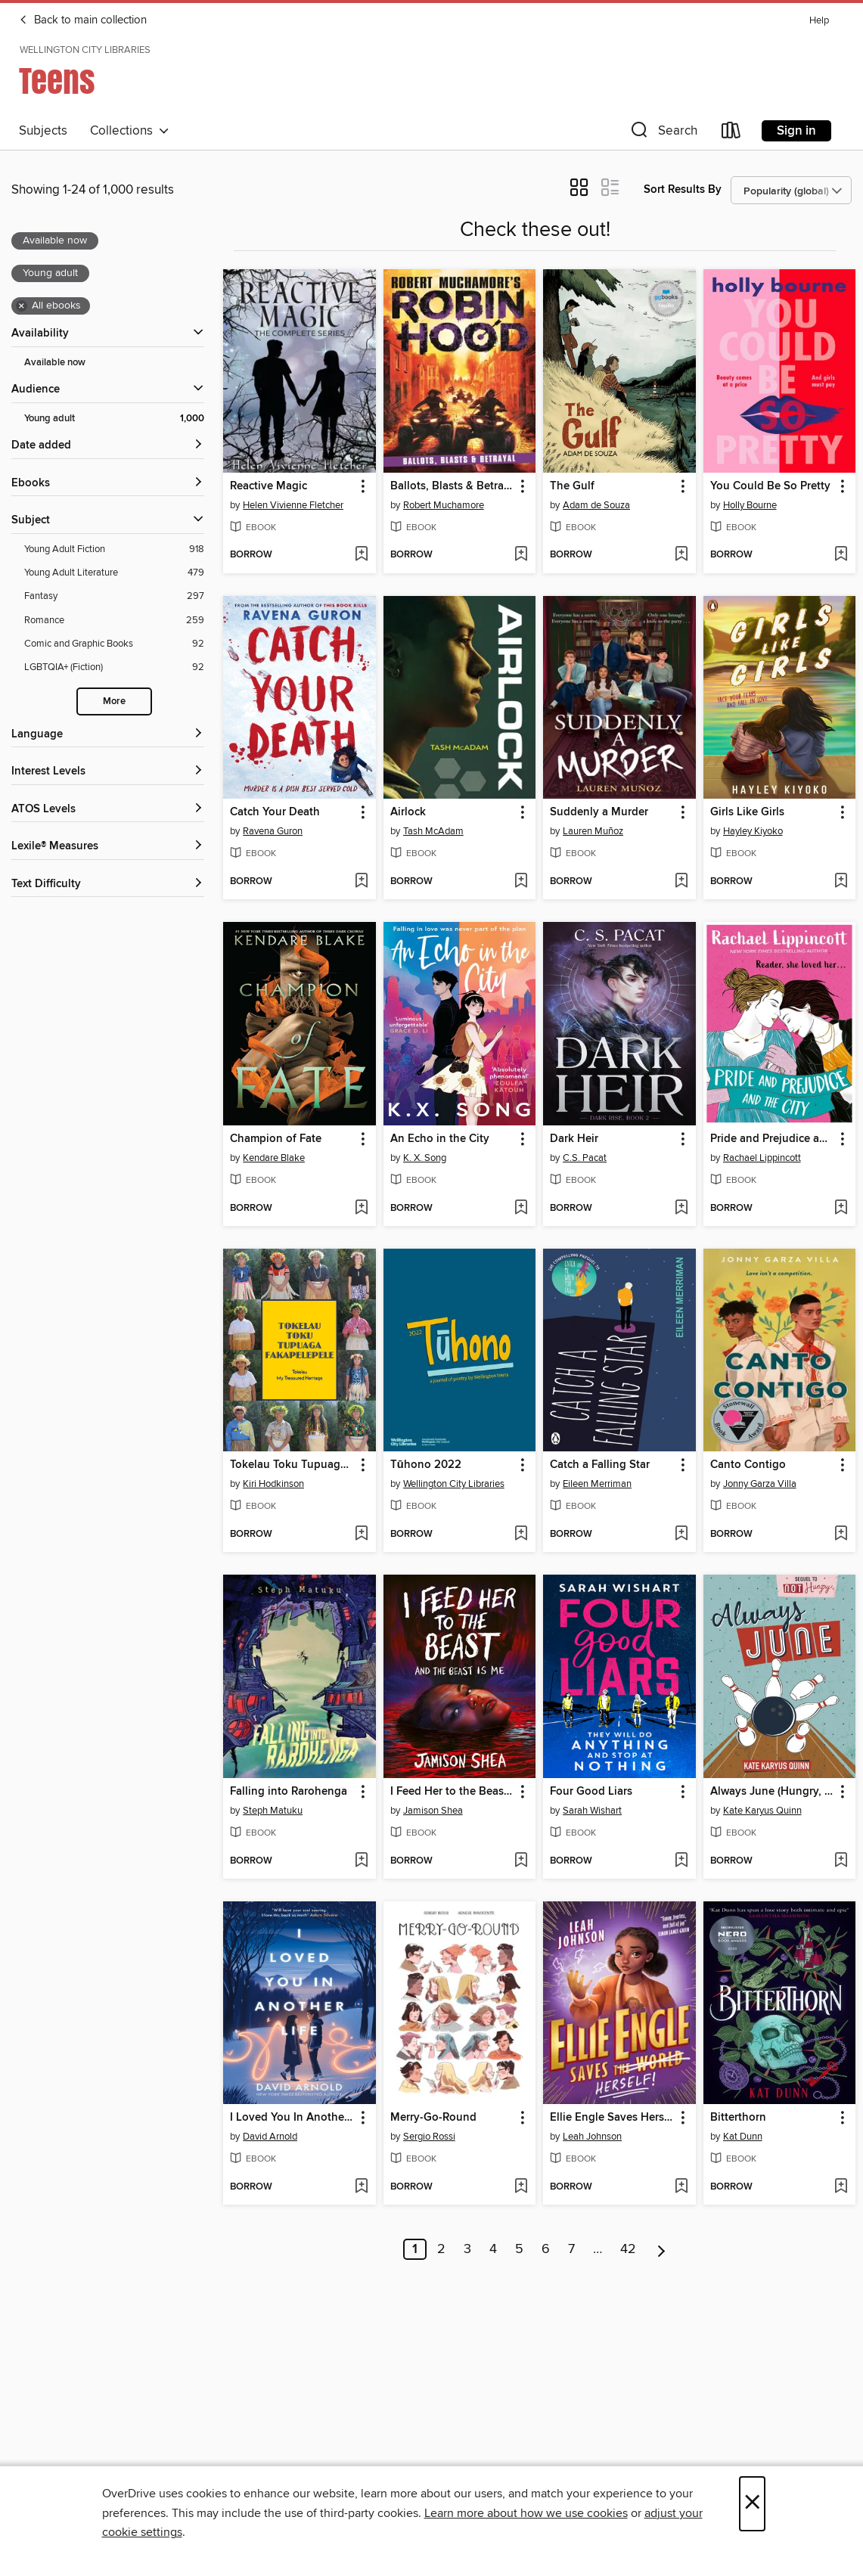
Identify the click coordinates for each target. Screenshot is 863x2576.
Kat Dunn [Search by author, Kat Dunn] (742, 2137)
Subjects (43, 131)
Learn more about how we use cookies (526, 2513)
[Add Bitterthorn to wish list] (840, 2187)
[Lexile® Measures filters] (107, 847)
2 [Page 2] (441, 2249)
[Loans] (731, 133)
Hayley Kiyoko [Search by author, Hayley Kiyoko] (753, 831)
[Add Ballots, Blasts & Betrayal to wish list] (520, 555)
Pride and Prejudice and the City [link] (772, 1139)
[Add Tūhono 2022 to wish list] (520, 1534)
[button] (662, 133)
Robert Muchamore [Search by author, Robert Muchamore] (443, 505)
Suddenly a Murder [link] (599, 812)
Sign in (796, 131)
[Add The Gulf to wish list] (681, 555)
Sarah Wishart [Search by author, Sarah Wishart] (592, 1811)
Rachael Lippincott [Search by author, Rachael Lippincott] (762, 1158)
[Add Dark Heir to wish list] (681, 1208)
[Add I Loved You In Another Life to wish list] (361, 2187)
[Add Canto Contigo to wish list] (840, 1534)
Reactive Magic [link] (268, 486)
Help (819, 20)
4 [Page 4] (493, 2249)
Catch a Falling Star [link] (600, 1465)
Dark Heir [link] (574, 1139)
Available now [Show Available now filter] (54, 362)
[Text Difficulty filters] (107, 884)
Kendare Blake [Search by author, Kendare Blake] (274, 1158)
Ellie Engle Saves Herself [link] (612, 2117)
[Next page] (661, 2249)
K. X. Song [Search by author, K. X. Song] (424, 1158)
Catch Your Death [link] (275, 812)
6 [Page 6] (546, 2249)
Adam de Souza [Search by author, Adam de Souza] (596, 505)
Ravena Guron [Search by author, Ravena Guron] (273, 831)
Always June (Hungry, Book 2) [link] (772, 1792)
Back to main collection (83, 20)
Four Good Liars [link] (591, 1792)
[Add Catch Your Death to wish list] (361, 882)
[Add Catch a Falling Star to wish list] (681, 1534)
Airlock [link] (408, 812)
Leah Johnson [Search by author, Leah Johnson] (592, 2137)
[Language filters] (107, 735)
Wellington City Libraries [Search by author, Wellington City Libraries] (453, 1484)
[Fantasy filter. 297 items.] (114, 596)
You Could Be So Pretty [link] (770, 486)
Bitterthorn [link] (738, 2117)
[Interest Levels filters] (107, 772)
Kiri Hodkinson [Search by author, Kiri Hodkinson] (273, 1484)
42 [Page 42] (628, 2249)
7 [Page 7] (571, 2249)
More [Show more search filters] (114, 701)
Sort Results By (683, 189)
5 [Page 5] (519, 2249)
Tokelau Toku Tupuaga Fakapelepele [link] (292, 1465)
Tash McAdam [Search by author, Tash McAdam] (433, 831)
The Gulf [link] (572, 486)
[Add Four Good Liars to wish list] (681, 1861)
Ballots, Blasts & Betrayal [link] (452, 486)
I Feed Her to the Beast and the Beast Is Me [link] (452, 1792)
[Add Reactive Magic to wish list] (361, 555)
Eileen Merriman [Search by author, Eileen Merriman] (597, 1484)
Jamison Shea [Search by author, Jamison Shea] (433, 1811)
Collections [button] (129, 131)
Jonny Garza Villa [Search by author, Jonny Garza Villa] (759, 1484)
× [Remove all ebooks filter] (21, 306)
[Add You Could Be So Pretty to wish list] (840, 555)
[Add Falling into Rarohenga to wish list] (361, 1861)
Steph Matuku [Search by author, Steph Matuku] (273, 1811)
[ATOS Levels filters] (107, 810)
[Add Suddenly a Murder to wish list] (681, 882)
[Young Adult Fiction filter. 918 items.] (114, 549)
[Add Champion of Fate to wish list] (361, 1208)
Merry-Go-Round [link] (433, 2117)
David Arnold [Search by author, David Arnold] (270, 2137)
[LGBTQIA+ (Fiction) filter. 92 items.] (114, 667)
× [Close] (752, 2503)
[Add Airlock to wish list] (520, 882)
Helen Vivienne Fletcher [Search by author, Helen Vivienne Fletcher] (293, 505)
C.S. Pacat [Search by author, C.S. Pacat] (585, 1158)
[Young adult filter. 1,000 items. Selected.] (114, 419)
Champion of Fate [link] (275, 1139)
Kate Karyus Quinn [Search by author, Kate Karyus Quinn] (762, 1811)
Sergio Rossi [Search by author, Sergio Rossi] (429, 2137)
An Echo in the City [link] (439, 1139)
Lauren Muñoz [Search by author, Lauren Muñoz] (593, 831)
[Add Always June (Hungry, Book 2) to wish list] (840, 1861)
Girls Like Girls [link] (747, 812)
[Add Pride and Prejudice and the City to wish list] (840, 1208)
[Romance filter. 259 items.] (114, 620)
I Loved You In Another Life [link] (292, 2117)
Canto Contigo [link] (748, 1465)
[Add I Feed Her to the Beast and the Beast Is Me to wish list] (520, 1861)
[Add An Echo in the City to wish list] (520, 1208)
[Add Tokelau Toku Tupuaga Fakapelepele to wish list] (361, 1534)
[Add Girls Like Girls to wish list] (840, 882)
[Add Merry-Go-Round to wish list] (520, 2187)
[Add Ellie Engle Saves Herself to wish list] (681, 2187)
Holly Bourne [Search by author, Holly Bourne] (750, 505)
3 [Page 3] (467, 2249)
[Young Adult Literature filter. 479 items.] (114, 573)
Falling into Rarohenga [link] (288, 1792)
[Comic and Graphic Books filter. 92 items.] (114, 644)
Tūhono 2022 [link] (425, 1465)
